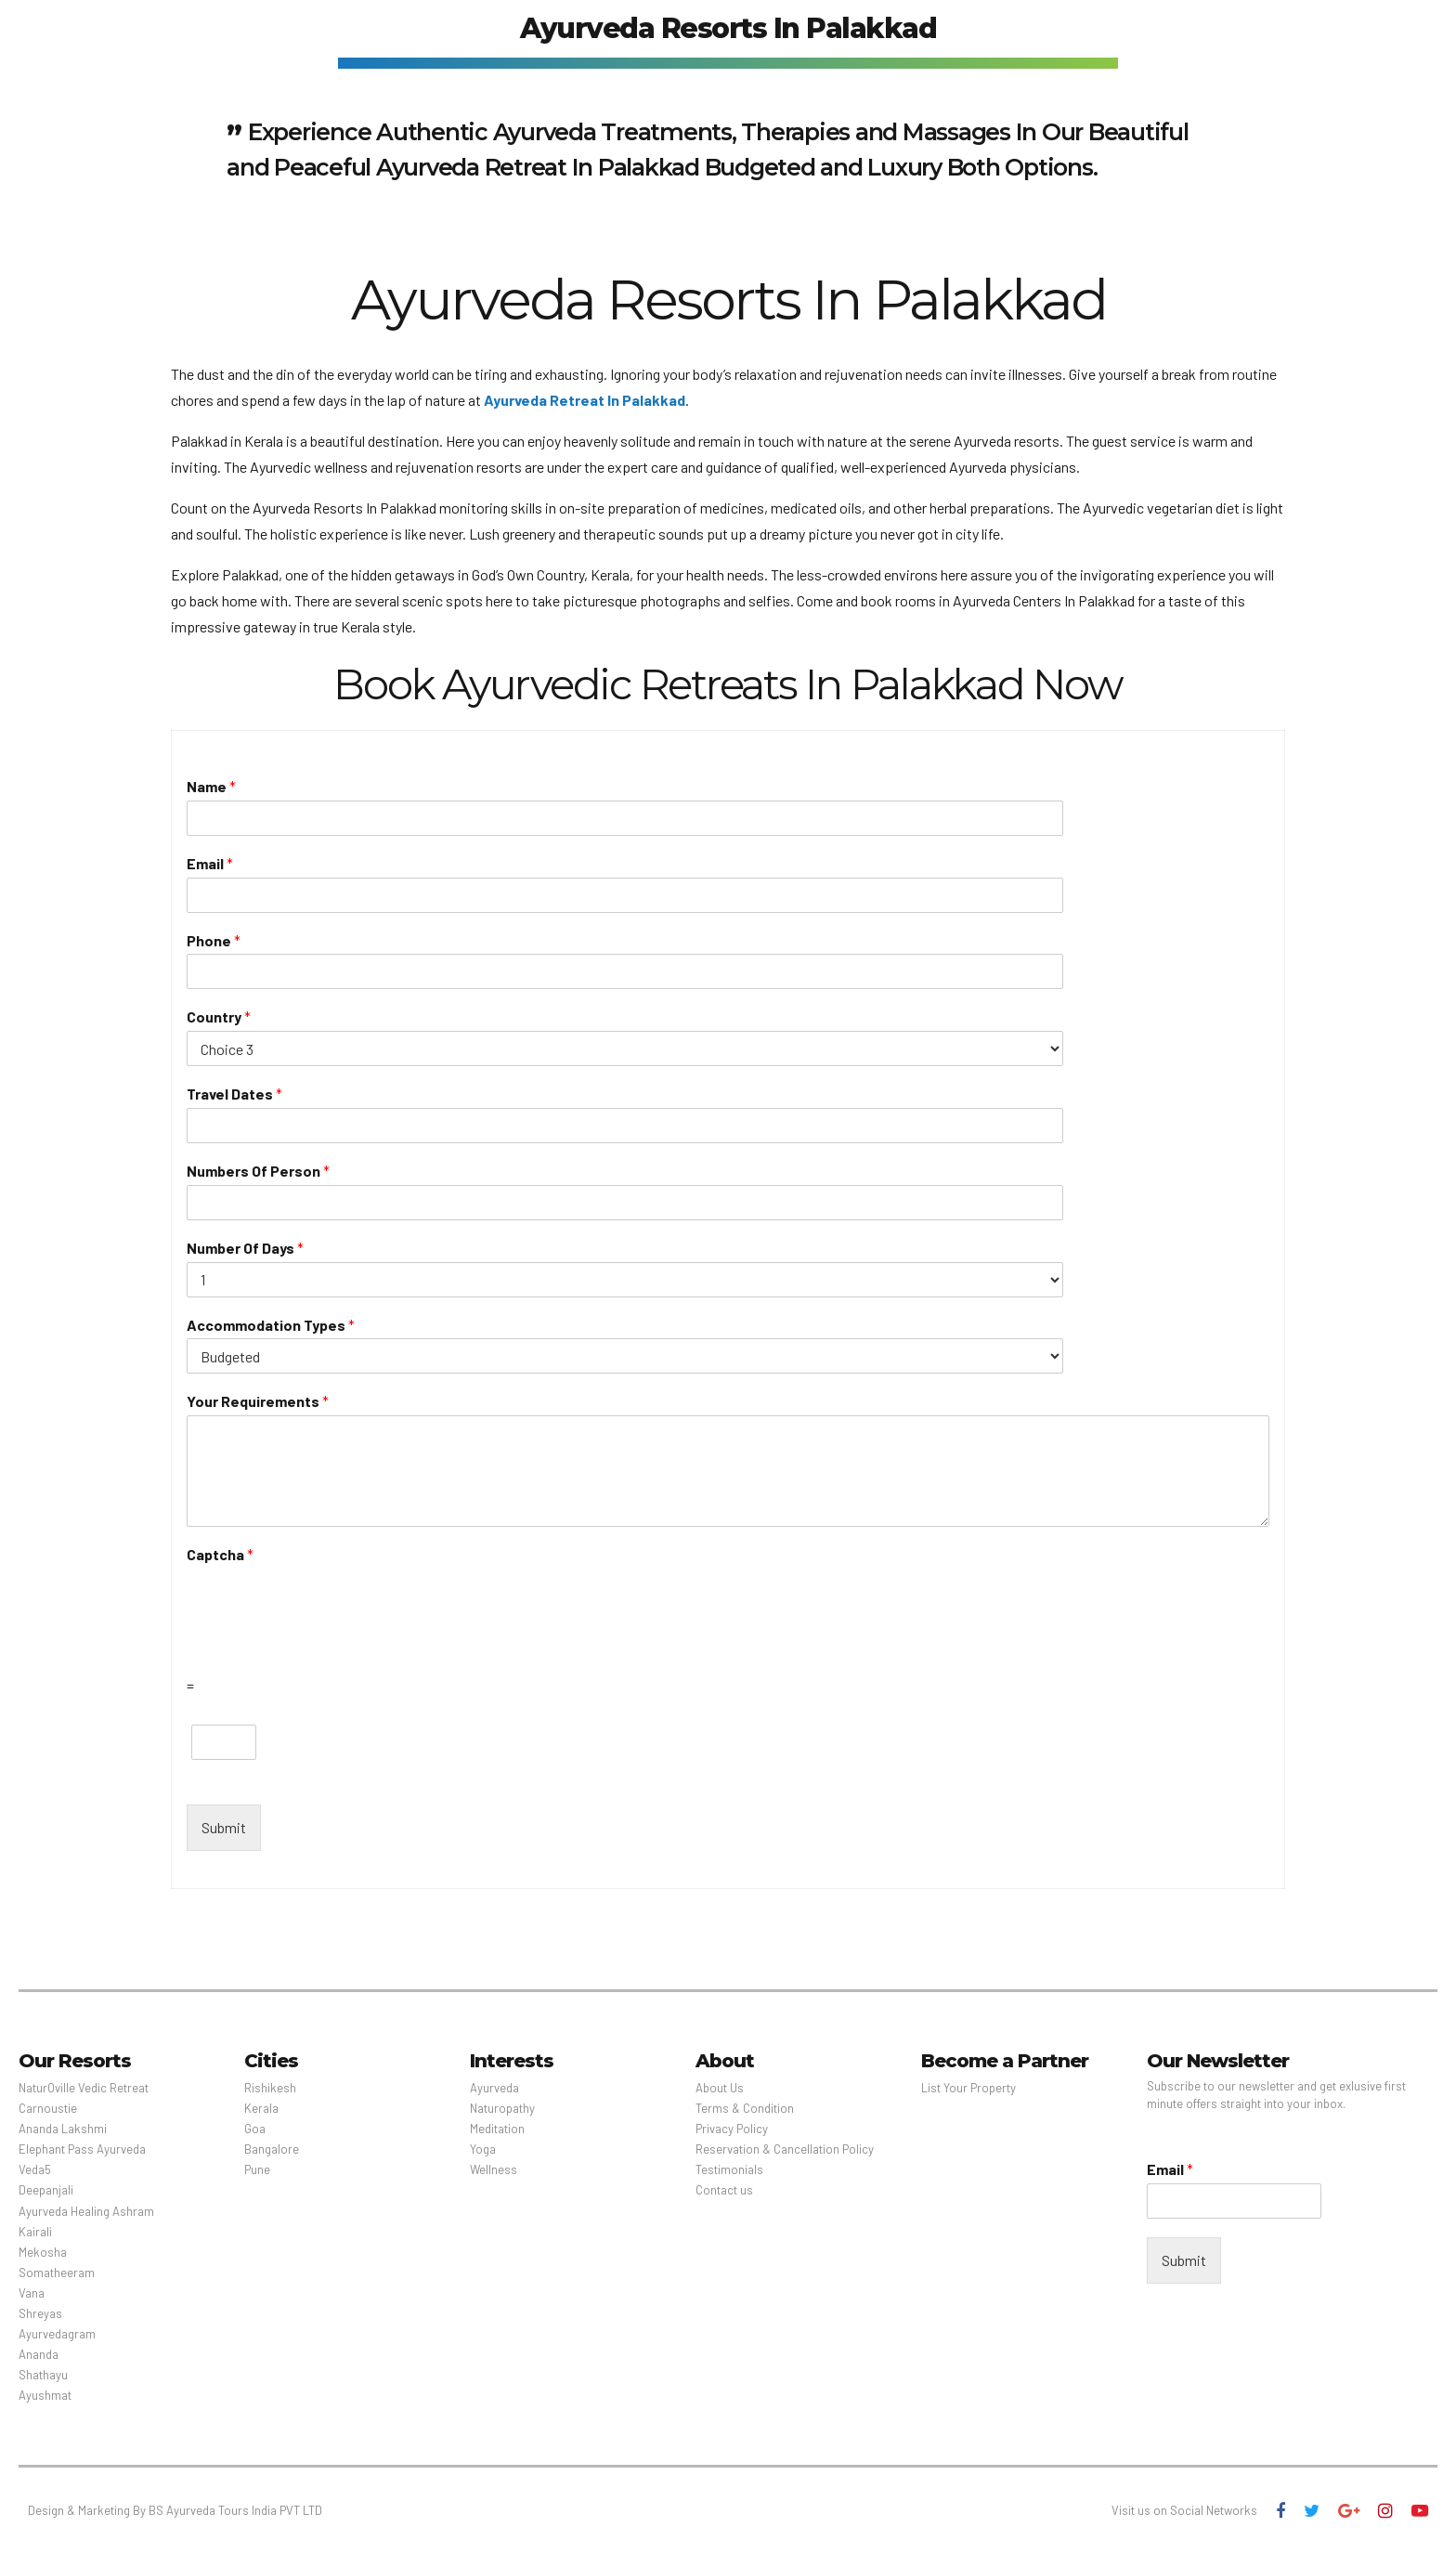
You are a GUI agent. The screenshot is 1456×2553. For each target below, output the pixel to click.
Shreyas (40, 2313)
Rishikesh (270, 2087)
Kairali (35, 2231)
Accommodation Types (271, 1325)
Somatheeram (57, 2272)
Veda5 (35, 2169)
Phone (213, 940)
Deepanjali (46, 2189)
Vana (32, 2293)
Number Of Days (245, 1248)
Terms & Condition (745, 2108)
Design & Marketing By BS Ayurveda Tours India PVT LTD (175, 2510)
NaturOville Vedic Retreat (84, 2087)
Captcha (220, 1554)
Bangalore (271, 2149)
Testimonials (729, 2169)
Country (219, 1016)
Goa (255, 2128)
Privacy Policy (732, 2128)
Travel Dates (234, 1093)
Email (210, 863)
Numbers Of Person (258, 1170)
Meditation (497, 2128)
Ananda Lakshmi (63, 2128)
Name (211, 786)
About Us (720, 2087)
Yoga (483, 2149)
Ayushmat (45, 2395)
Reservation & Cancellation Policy (785, 2149)
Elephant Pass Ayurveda (82, 2149)
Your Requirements (258, 1401)
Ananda (38, 2354)
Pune (257, 2169)
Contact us (724, 2189)
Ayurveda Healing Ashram (86, 2211)
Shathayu (43, 2374)
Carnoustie (48, 2108)
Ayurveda (494, 2087)
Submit (224, 1827)
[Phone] (512, 971)
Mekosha (43, 2252)
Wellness (493, 2169)
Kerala (261, 2108)
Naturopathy (502, 2108)
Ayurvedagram (57, 2333)
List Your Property (968, 2087)
